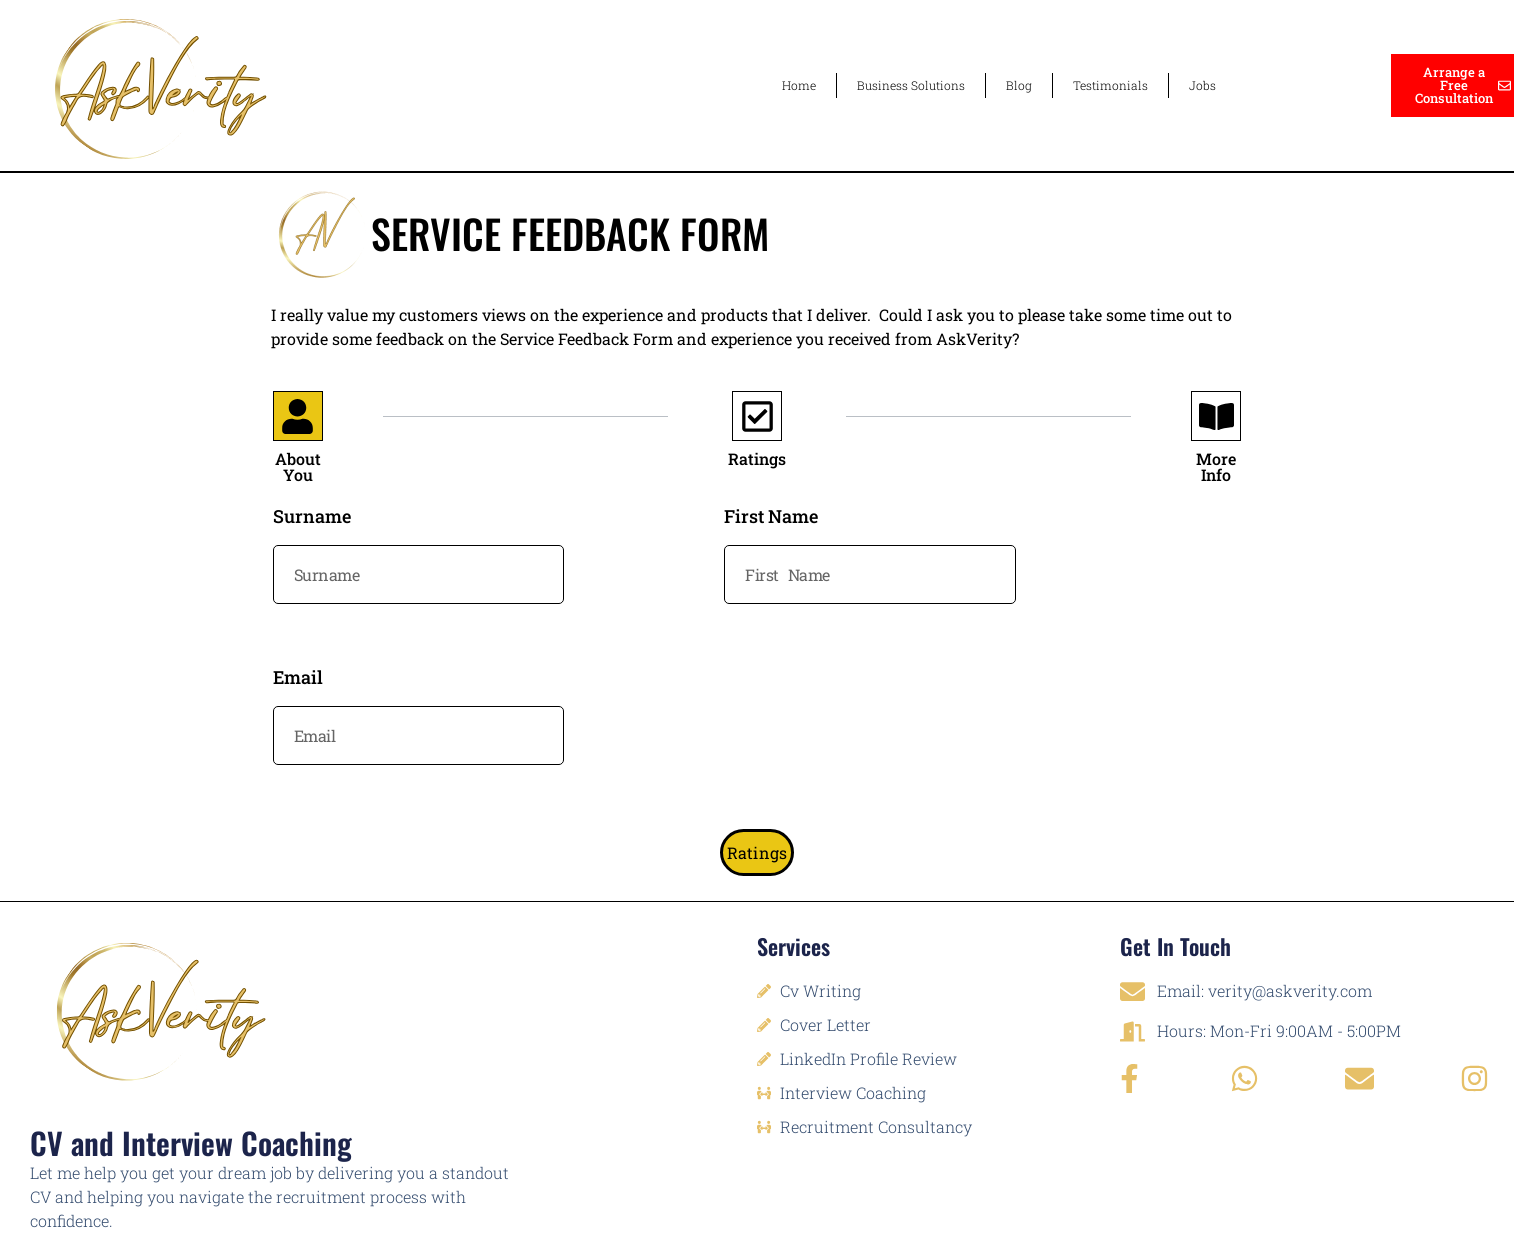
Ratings (757, 459)
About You (298, 467)
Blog (1019, 85)
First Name (771, 517)
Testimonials (1110, 85)
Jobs (1202, 85)
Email (298, 678)
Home (799, 85)
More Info (1216, 467)
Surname (312, 517)
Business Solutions (911, 85)
